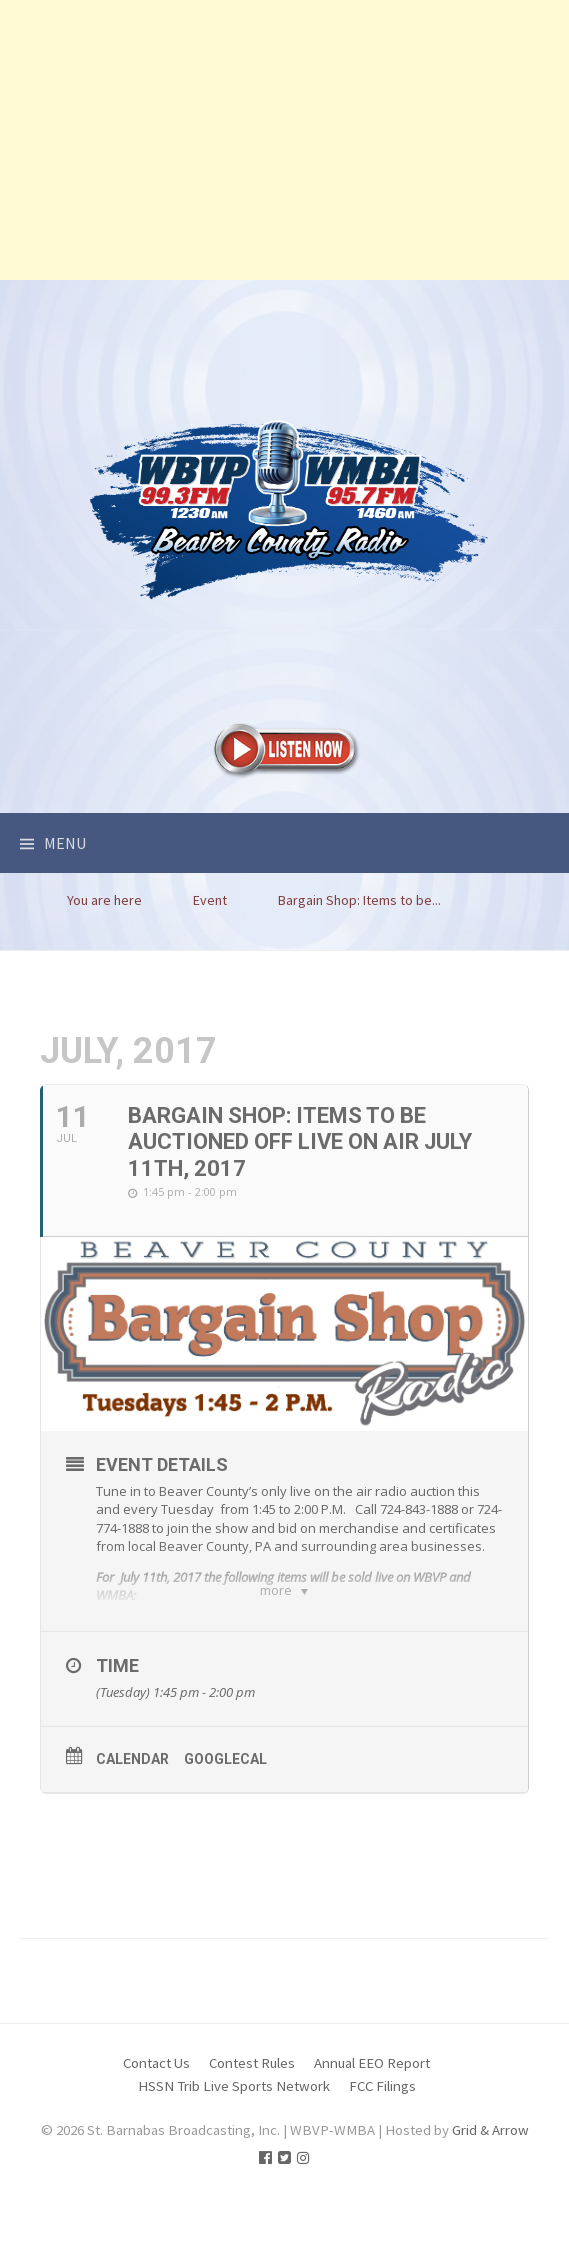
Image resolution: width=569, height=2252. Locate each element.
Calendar (132, 1820)
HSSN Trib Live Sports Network (234, 2145)
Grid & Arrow (490, 2190)
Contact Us (156, 2123)
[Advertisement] (284, 140)
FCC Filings (382, 2145)
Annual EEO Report (372, 2123)
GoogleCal (225, 1820)
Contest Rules (252, 2123)
